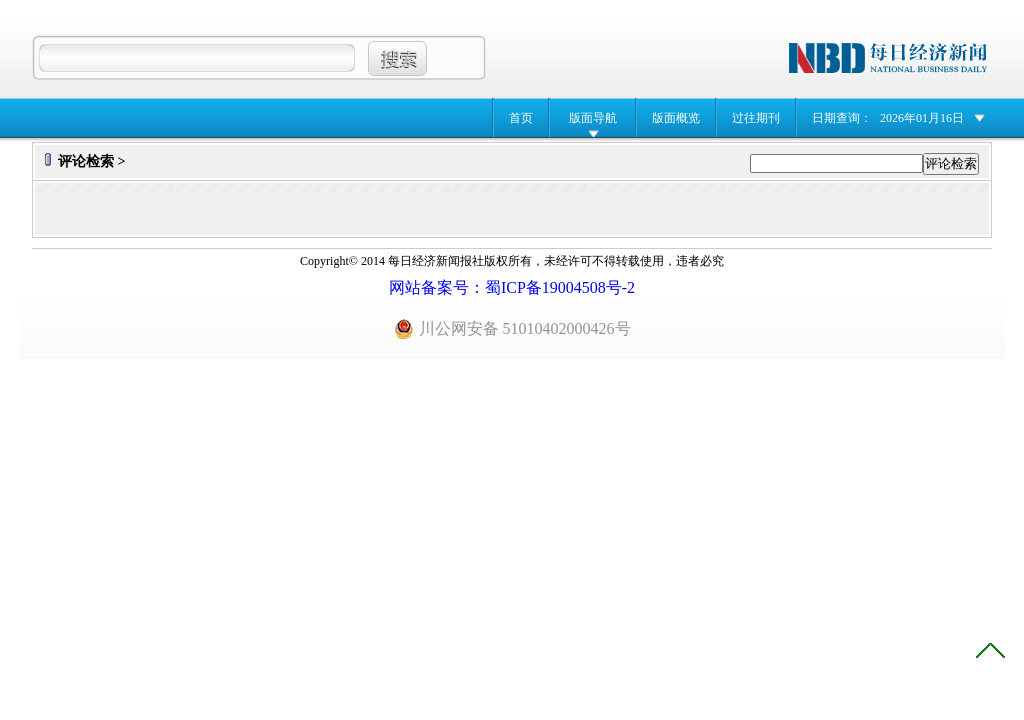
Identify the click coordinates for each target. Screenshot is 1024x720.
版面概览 (676, 118)
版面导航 (593, 118)
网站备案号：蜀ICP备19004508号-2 (512, 287)
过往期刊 (756, 118)
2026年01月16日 (922, 118)
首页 (521, 118)
